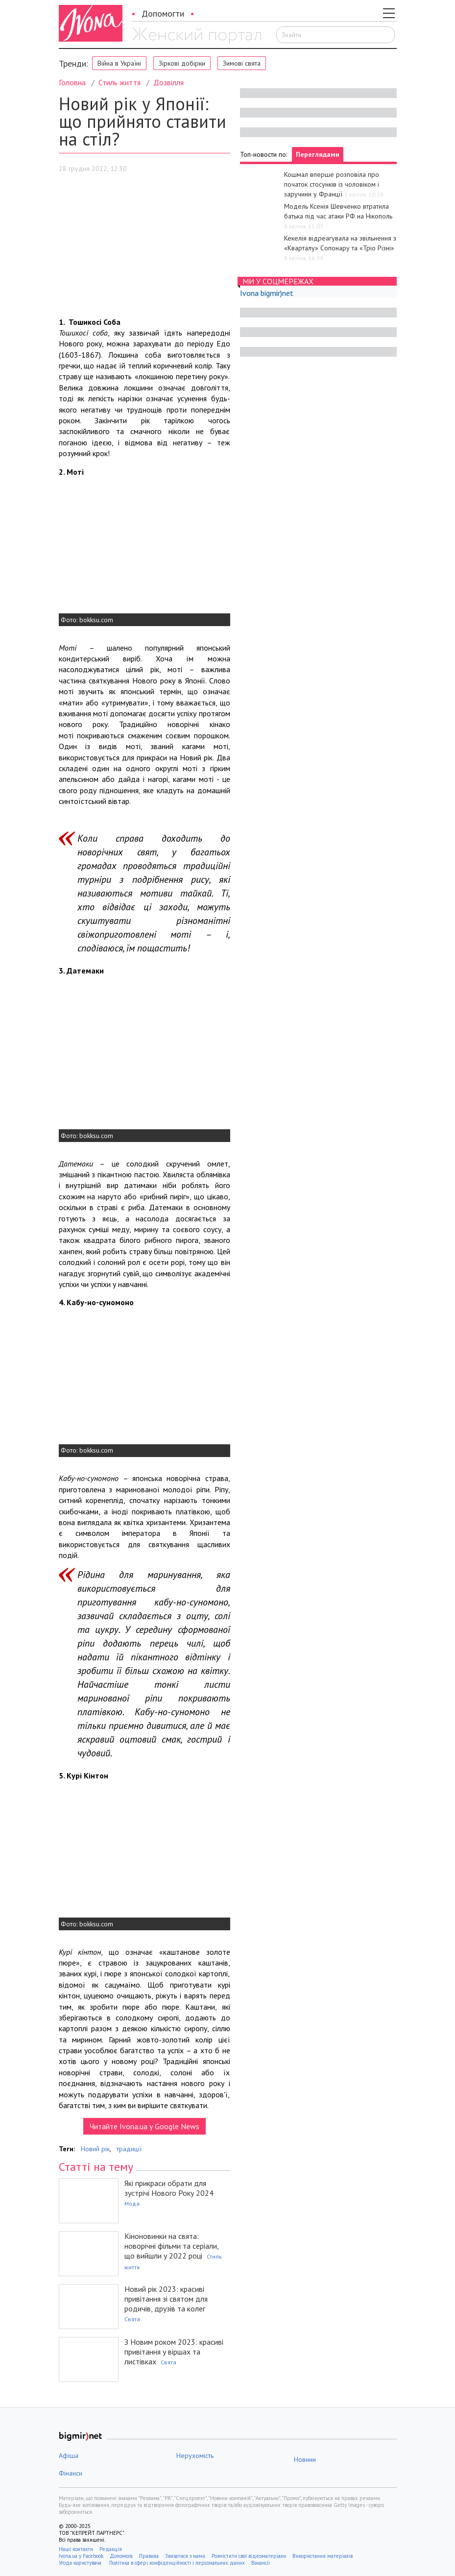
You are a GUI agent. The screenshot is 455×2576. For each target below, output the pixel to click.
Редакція (110, 2549)
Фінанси (70, 2473)
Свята (132, 2319)
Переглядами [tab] (317, 154)
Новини (305, 2459)
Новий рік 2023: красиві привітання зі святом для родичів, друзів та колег (166, 2298)
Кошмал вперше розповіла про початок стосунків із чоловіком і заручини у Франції (331, 184)
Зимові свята (242, 63)
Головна (72, 82)
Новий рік (95, 2148)
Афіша (68, 2455)
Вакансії (260, 2562)
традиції (129, 2148)
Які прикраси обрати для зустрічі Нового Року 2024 (169, 2188)
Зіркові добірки (182, 63)
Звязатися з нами (185, 2555)
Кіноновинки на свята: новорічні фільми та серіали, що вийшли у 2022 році (171, 2245)
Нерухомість (195, 2455)
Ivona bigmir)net (266, 293)
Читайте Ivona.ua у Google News (144, 2126)
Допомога (121, 2555)
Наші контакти (76, 2549)
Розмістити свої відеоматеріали (249, 2555)
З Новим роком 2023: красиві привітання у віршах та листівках (173, 2351)
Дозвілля (168, 82)
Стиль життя (119, 82)
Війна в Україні (119, 63)
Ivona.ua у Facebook (81, 2555)
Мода (132, 2203)
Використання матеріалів (322, 2555)
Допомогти (163, 13)
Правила (149, 2555)
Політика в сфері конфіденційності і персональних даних (177, 2562)
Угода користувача (81, 2562)
